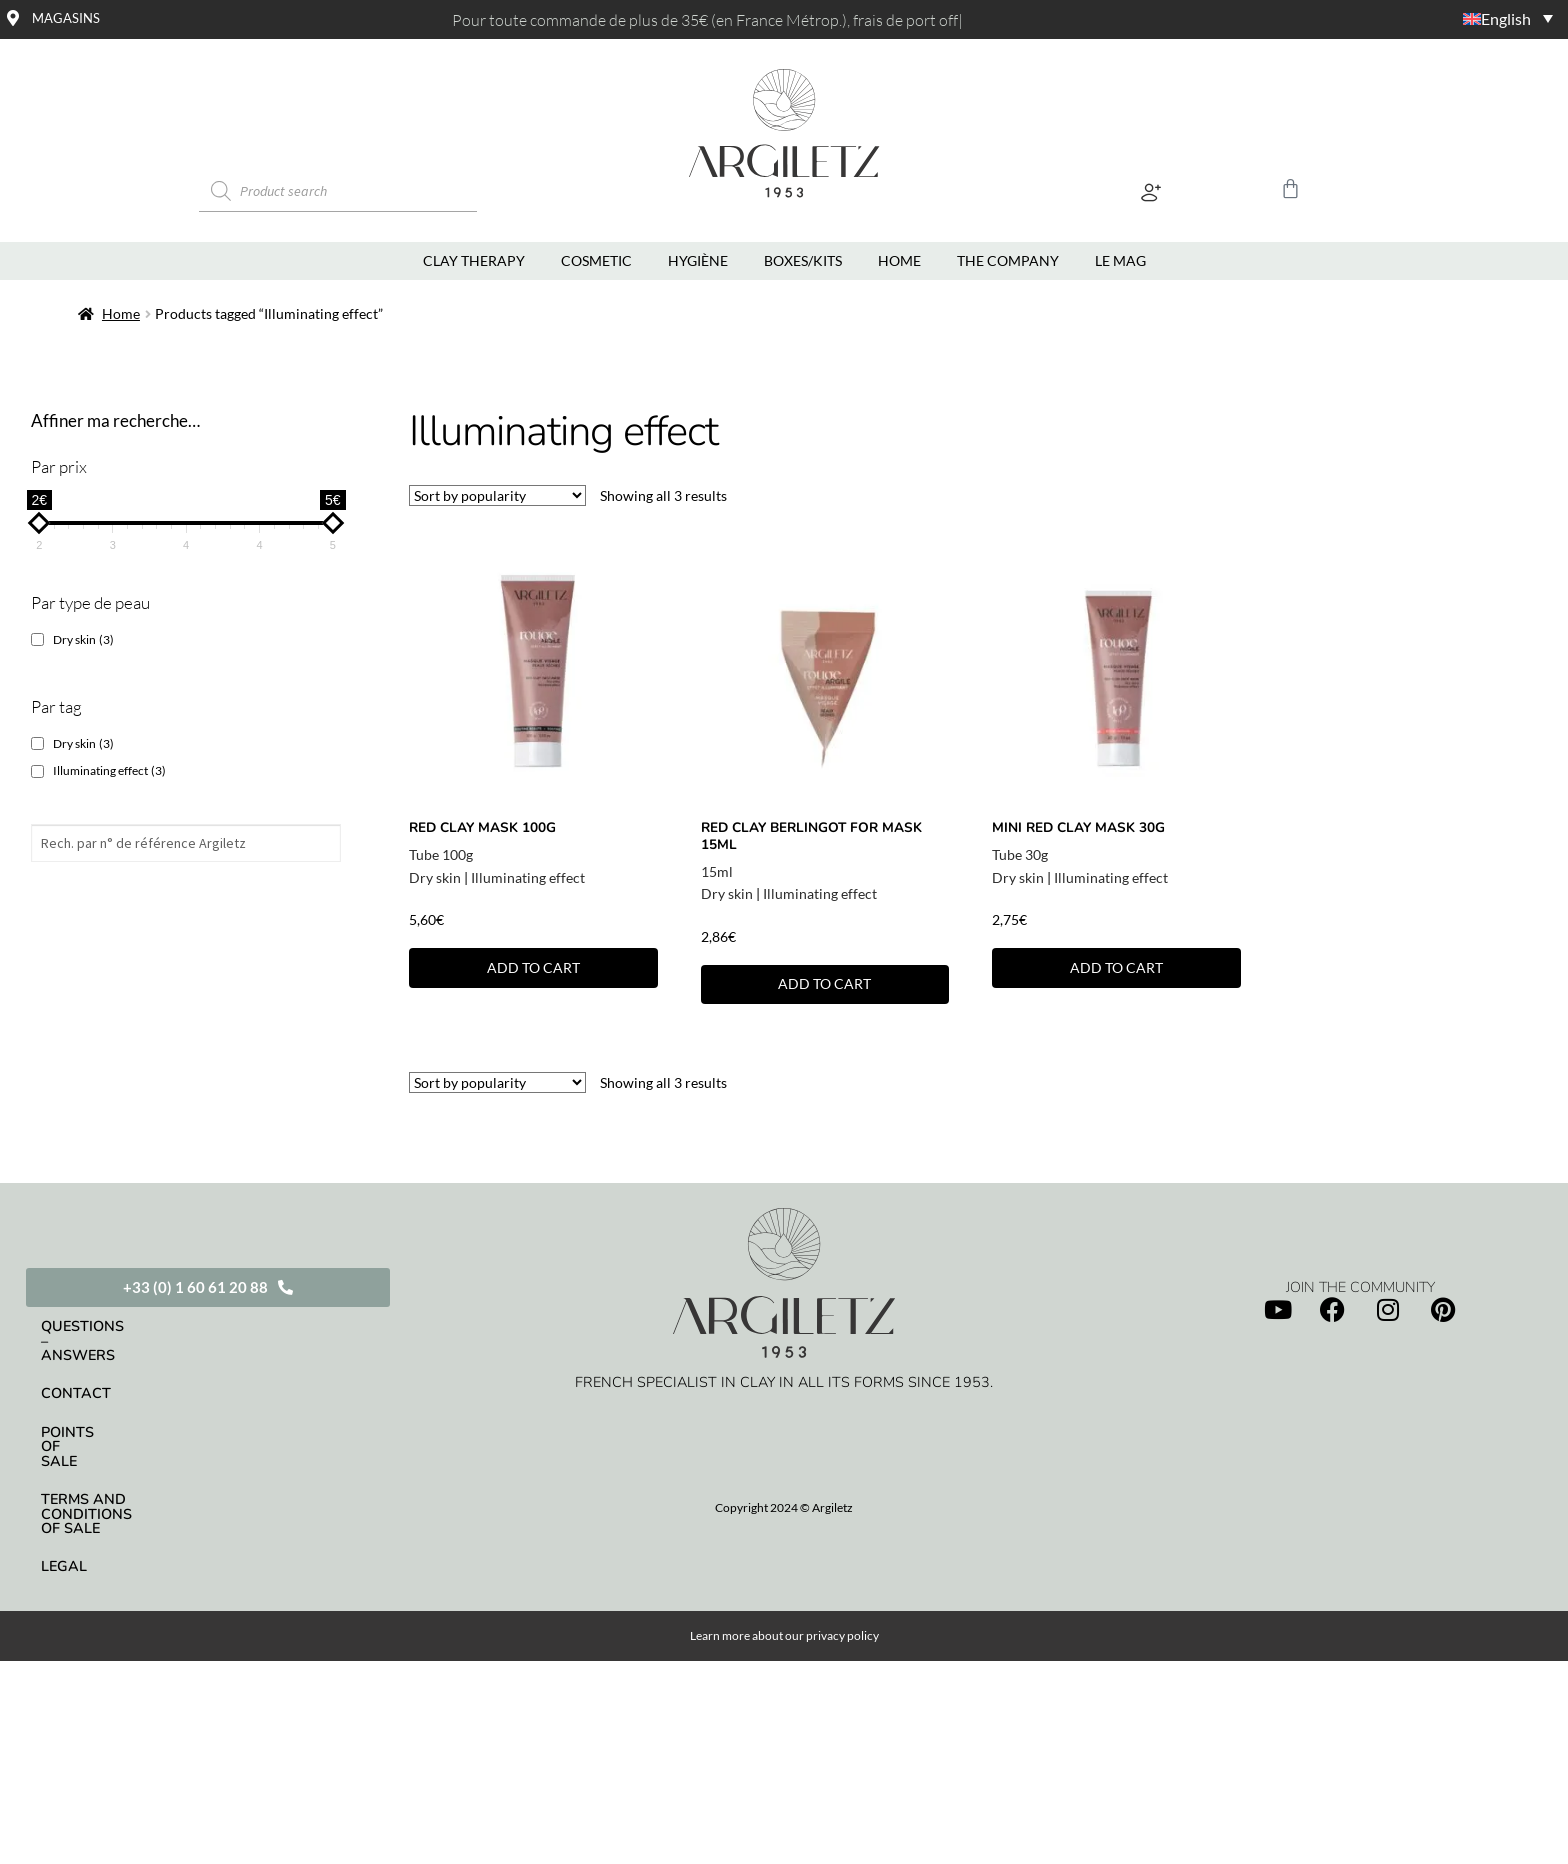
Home (121, 313)
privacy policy (842, 1567)
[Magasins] (13, 18)
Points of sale (99, 1403)
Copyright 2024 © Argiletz (784, 1507)
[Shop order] (497, 495)
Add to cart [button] (533, 967)
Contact (76, 1365)
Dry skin (435, 877)
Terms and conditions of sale (162, 1441)
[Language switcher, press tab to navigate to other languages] (1439, 18)
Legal (64, 1480)
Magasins (66, 18)
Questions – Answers (127, 1326)
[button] (1151, 191)
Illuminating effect (528, 877)
